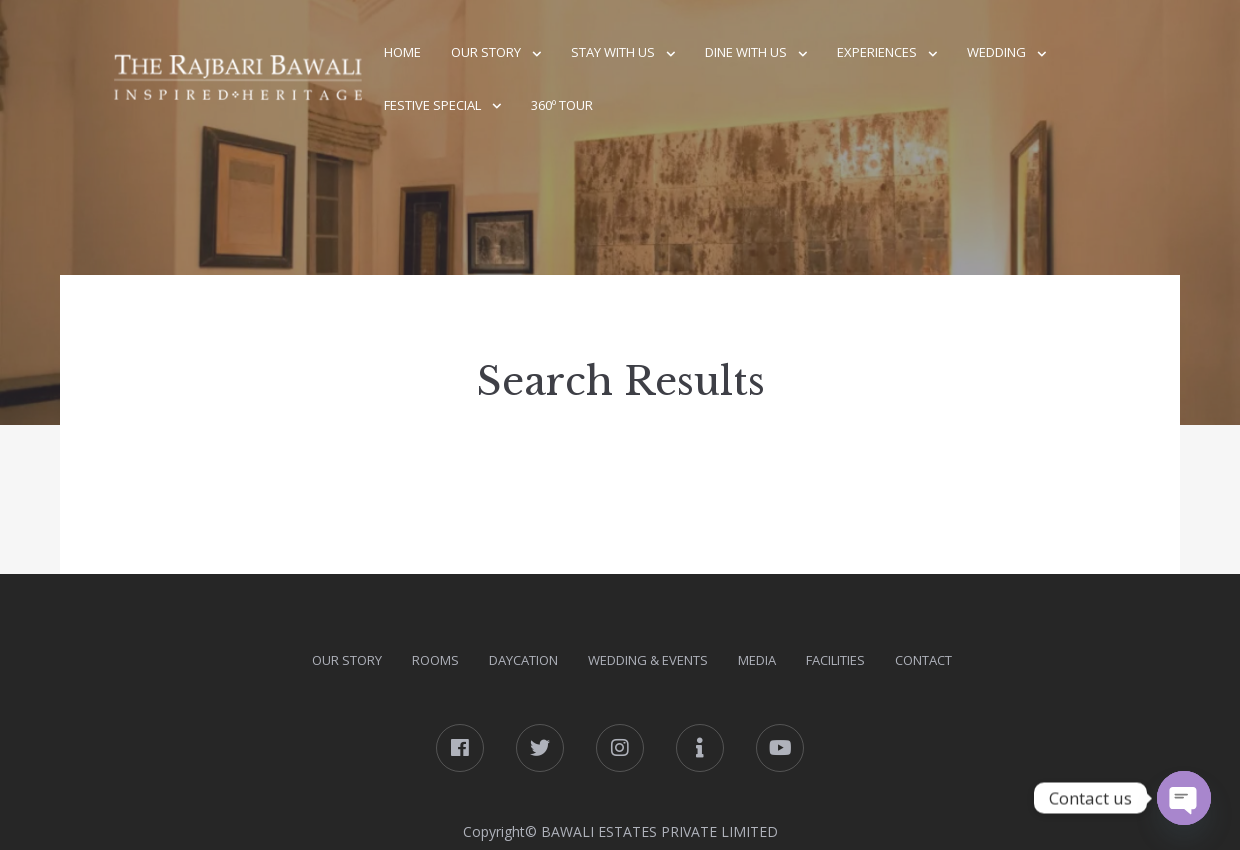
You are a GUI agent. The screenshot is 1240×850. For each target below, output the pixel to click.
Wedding (996, 52)
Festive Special (432, 105)
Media (757, 660)
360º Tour (562, 105)
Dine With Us (746, 52)
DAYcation (523, 660)
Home (402, 52)
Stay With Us (613, 52)
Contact (923, 660)
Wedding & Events (648, 660)
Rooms (435, 660)
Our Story (486, 52)
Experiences (877, 52)
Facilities (835, 660)
